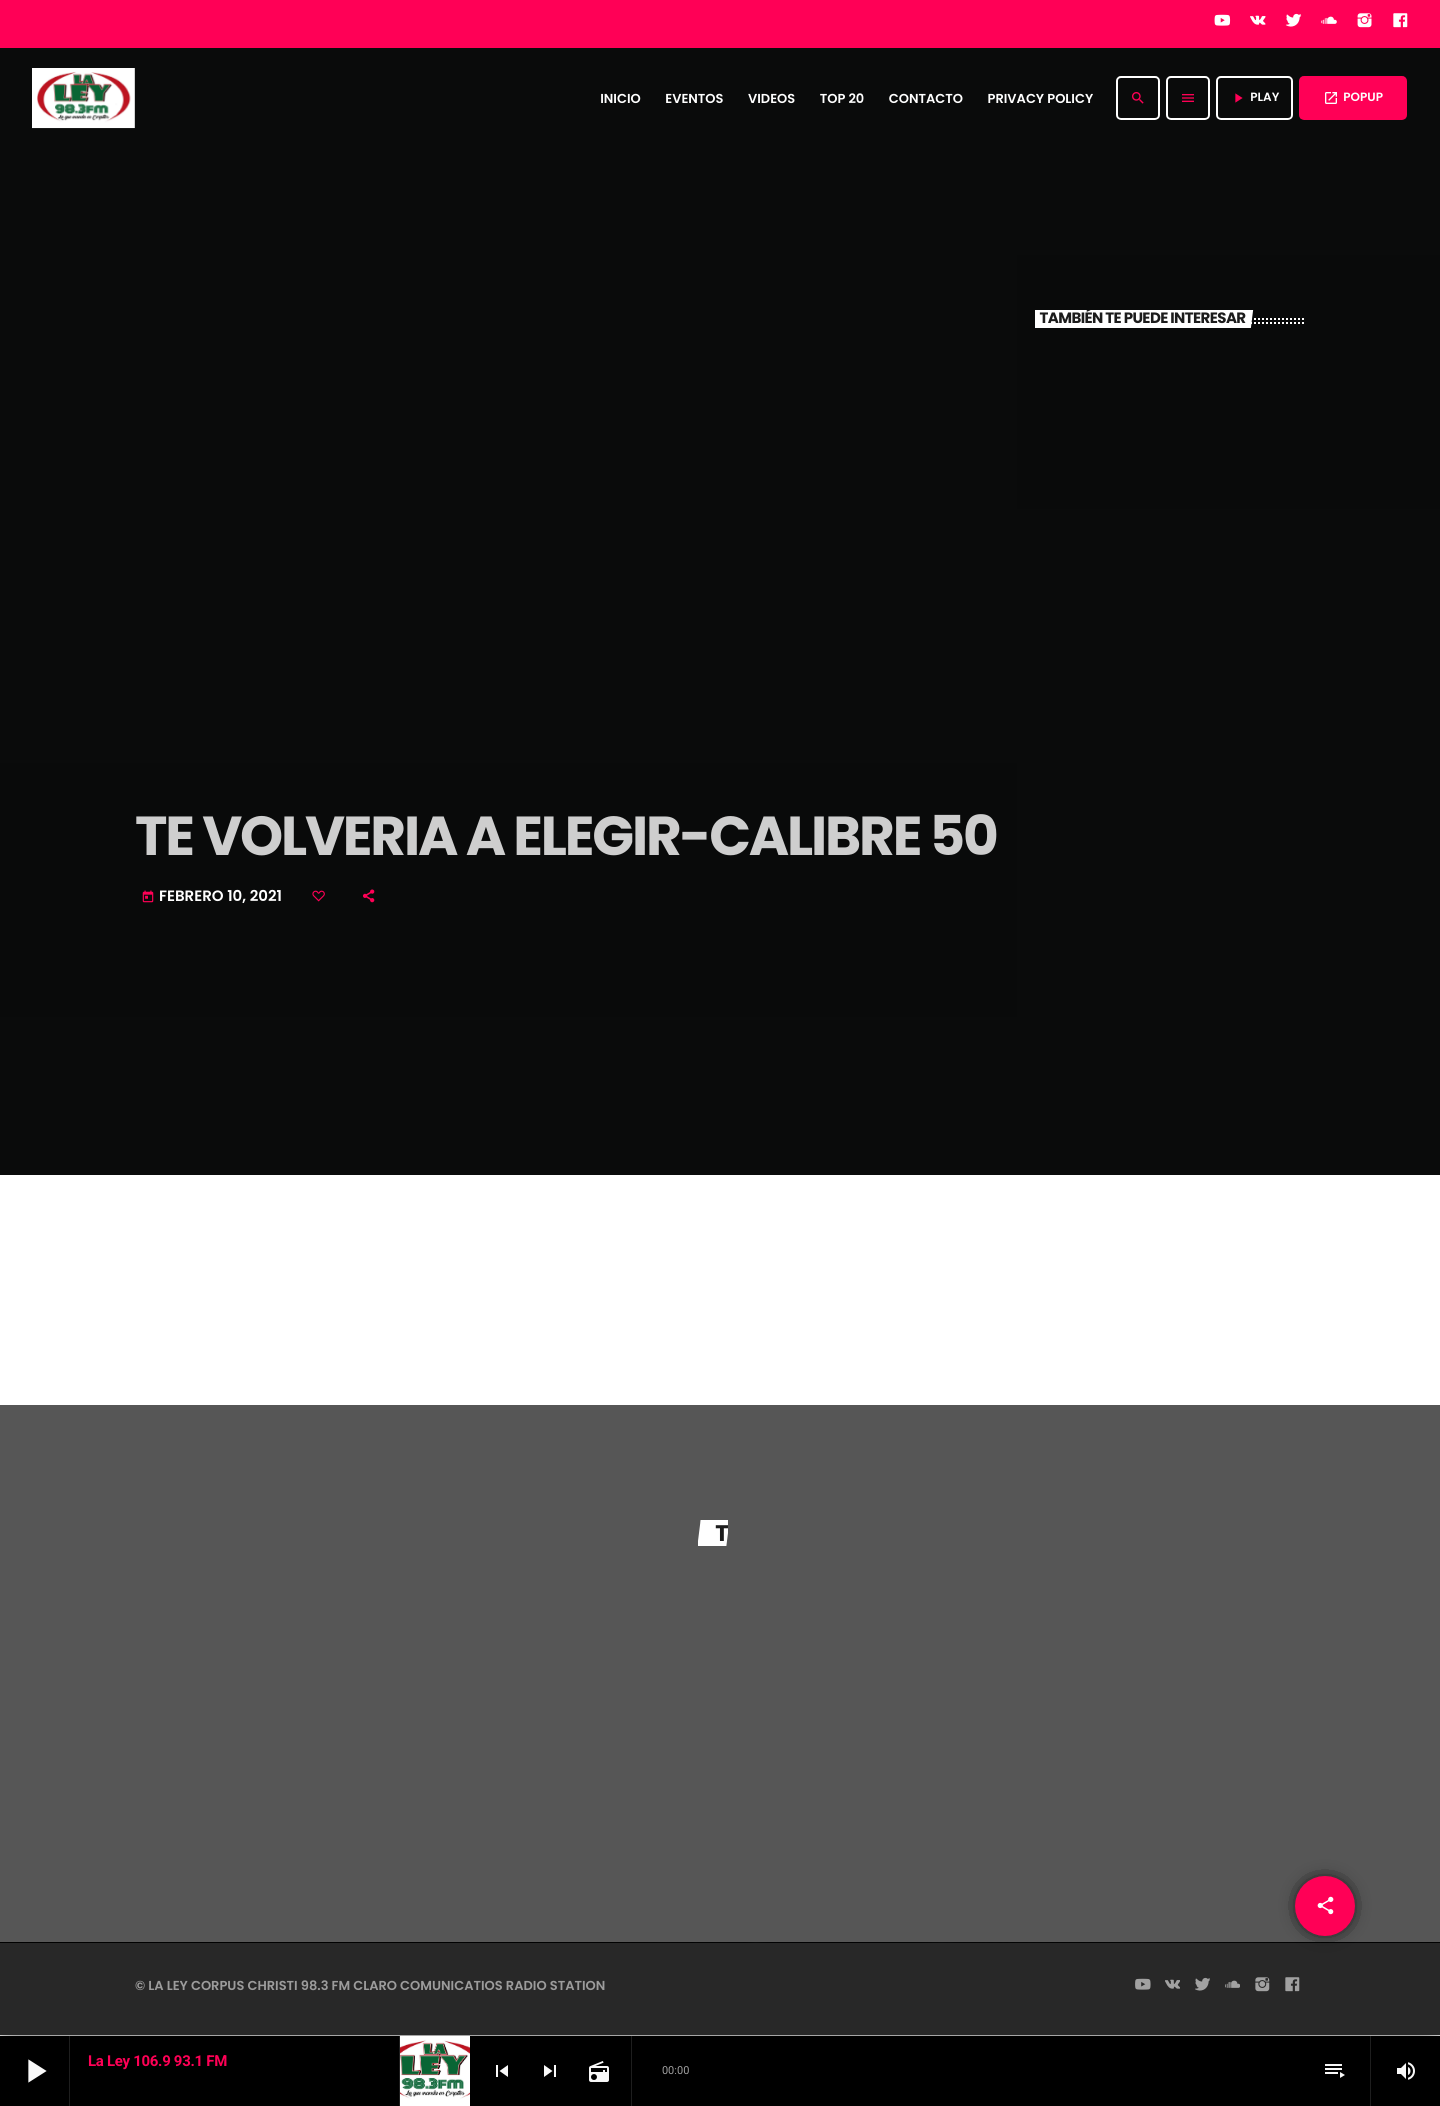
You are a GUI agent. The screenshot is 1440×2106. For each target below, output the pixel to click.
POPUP (1353, 97)
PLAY (1254, 97)
